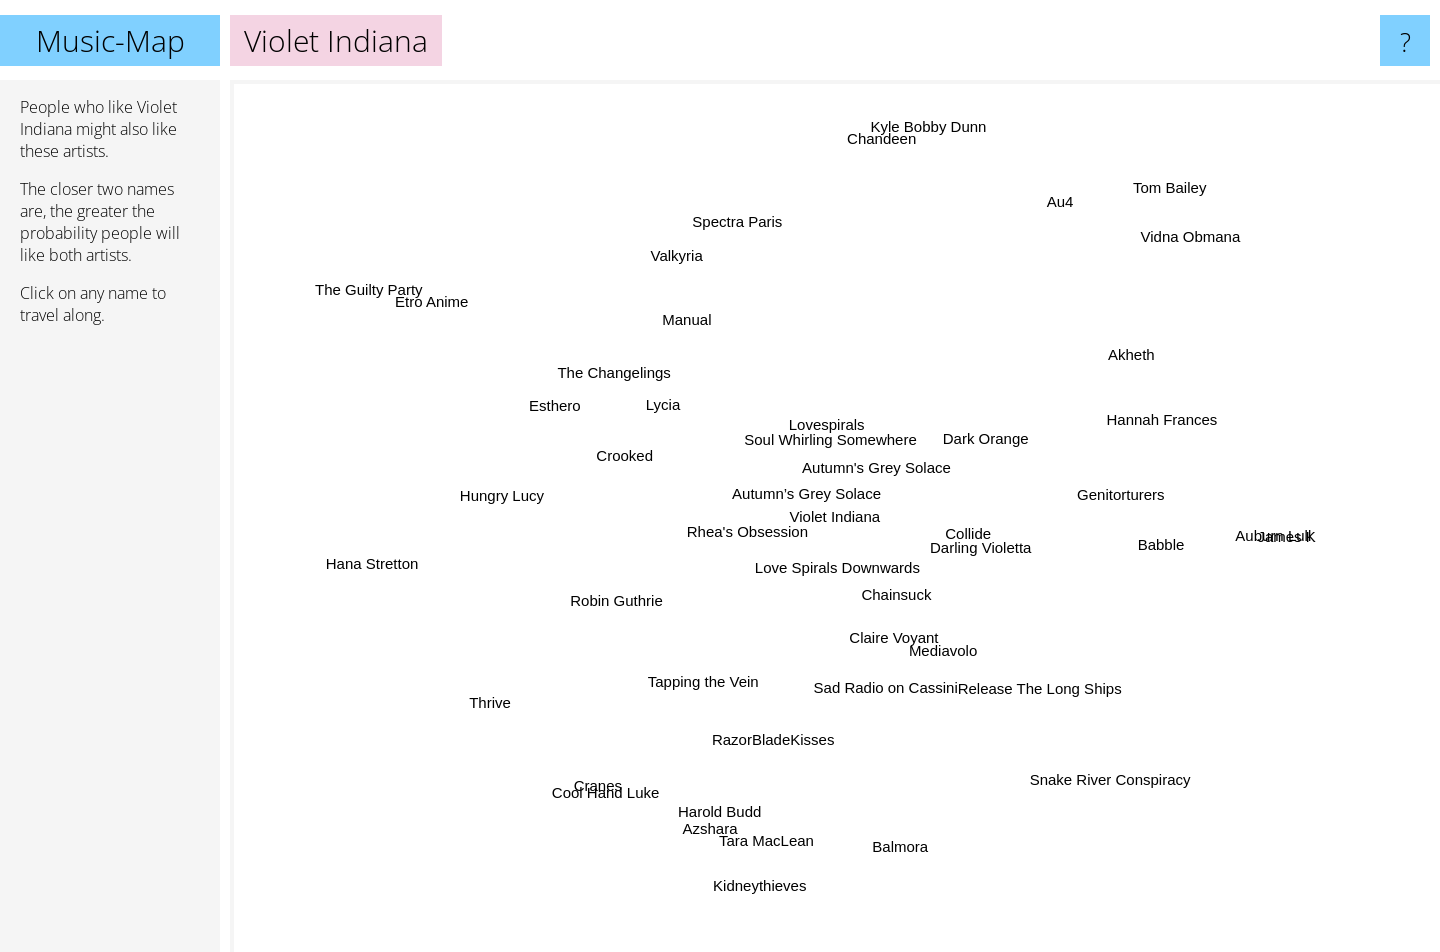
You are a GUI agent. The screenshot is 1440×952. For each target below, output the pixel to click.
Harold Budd (732, 791)
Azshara (709, 814)
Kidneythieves (771, 854)
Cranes (580, 799)
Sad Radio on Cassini (895, 678)
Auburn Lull (1231, 534)
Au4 (1060, 216)
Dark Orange (984, 431)
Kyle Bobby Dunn (918, 154)
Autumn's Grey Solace (891, 462)
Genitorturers (1107, 492)
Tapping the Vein (704, 659)
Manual (684, 335)
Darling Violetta (1027, 562)
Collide (962, 510)
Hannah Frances (1137, 428)
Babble (1198, 595)
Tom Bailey (1165, 176)
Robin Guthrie (617, 594)
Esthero (578, 415)
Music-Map (110, 40)
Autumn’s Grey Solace (819, 504)
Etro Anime (444, 318)
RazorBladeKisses (781, 720)
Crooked (647, 462)
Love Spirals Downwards (832, 581)
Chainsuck (907, 616)
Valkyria (678, 253)
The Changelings (634, 367)
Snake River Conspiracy (1088, 749)
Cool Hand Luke (630, 758)
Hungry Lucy (485, 505)
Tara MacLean (774, 807)
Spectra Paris (725, 223)
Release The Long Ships (1017, 669)
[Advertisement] (110, 647)
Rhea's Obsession (672, 568)
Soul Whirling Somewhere (827, 430)
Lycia (655, 396)
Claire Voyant (916, 647)
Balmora (901, 832)
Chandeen (878, 129)
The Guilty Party (377, 291)
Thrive (513, 689)
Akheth (1139, 346)
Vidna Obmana (1173, 263)
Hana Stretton (387, 562)
